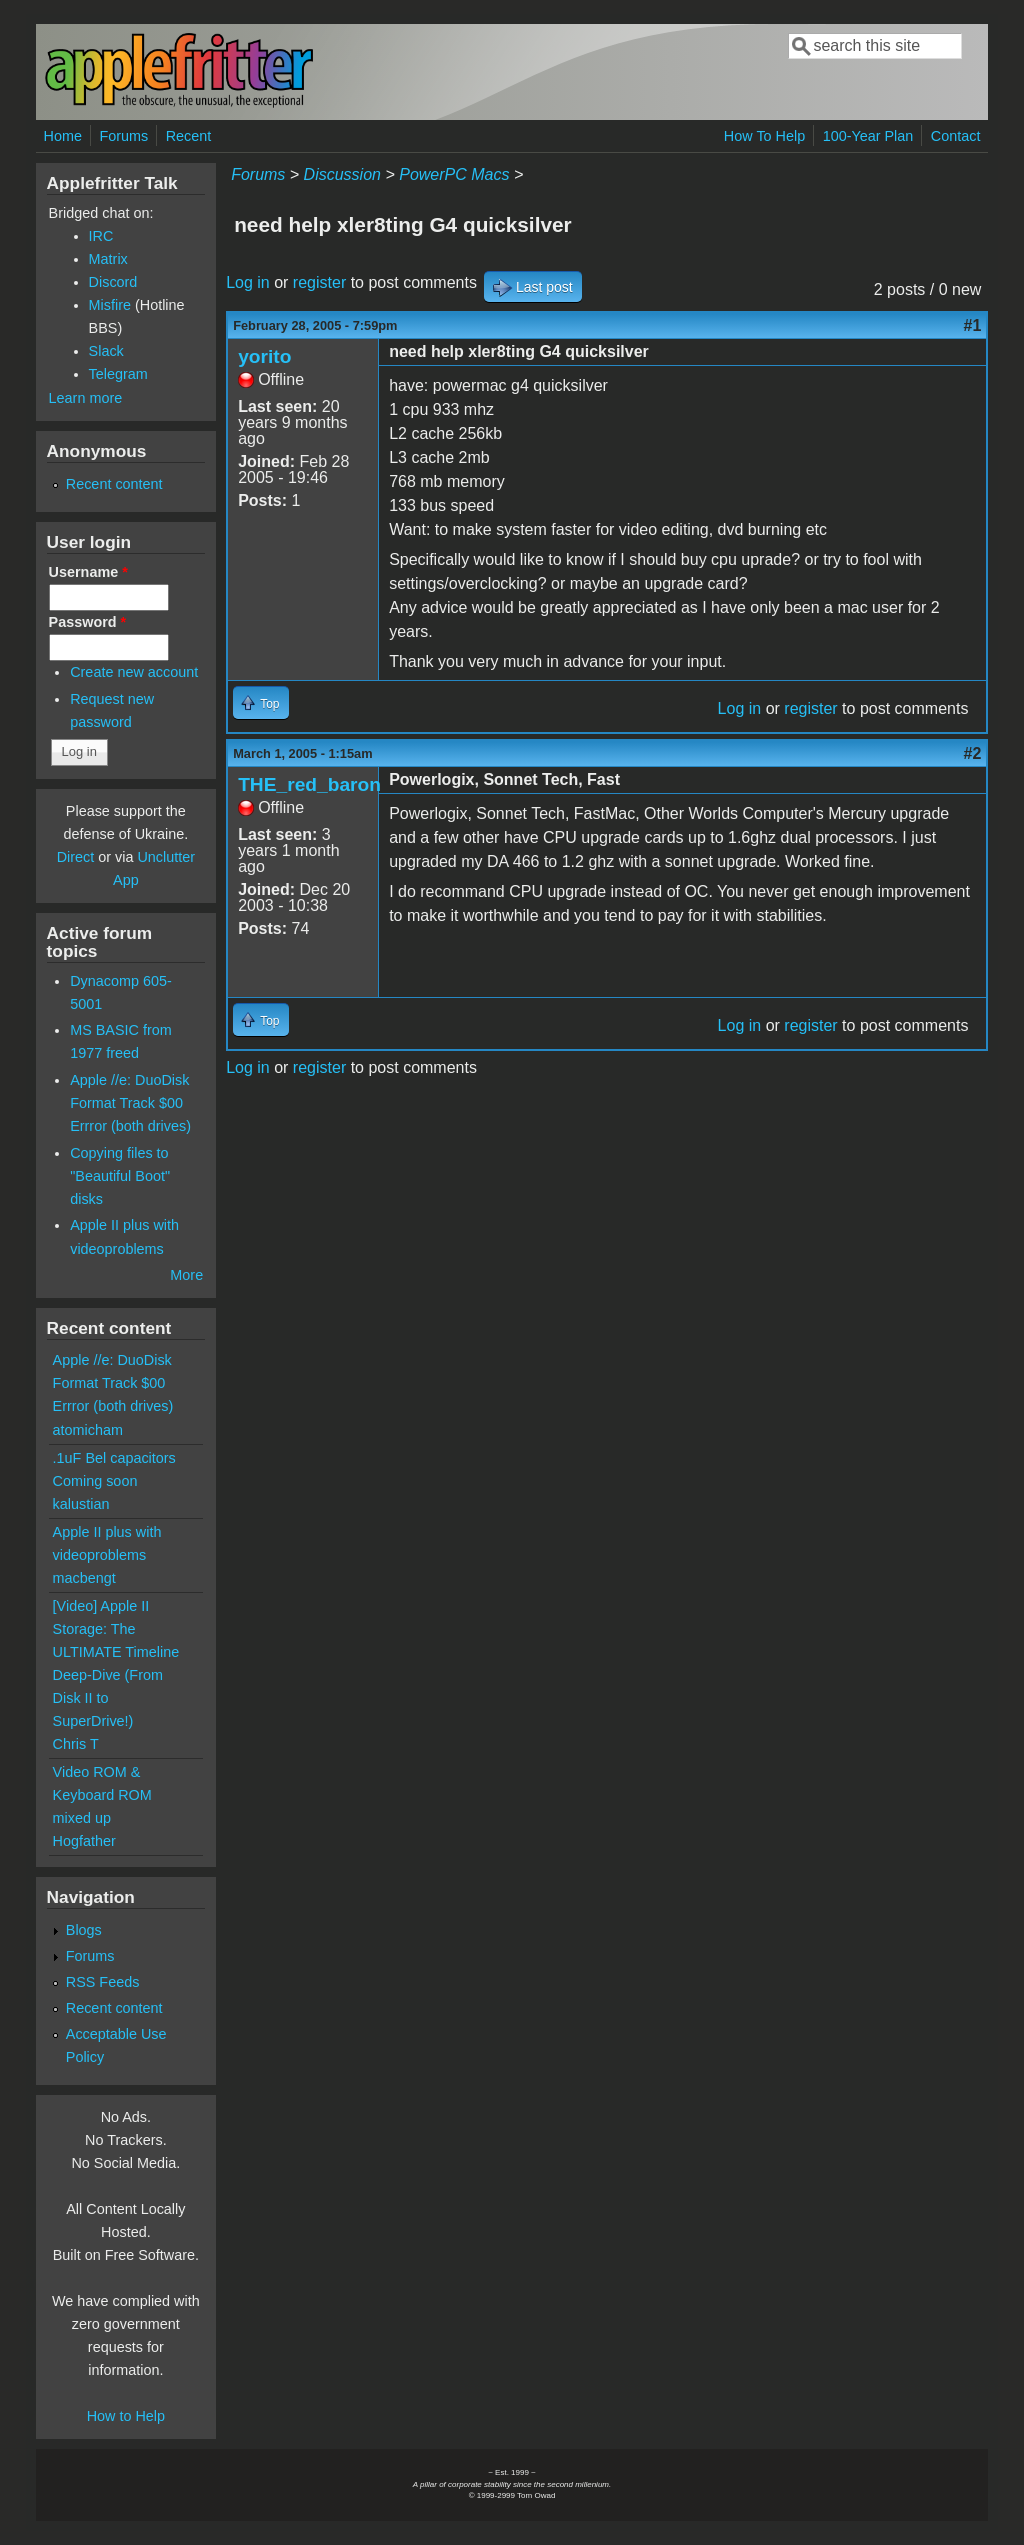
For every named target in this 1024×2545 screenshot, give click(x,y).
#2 (973, 753)
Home (63, 136)
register (319, 282)
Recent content (114, 484)
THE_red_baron (309, 784)
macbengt (84, 1578)
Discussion (342, 174)
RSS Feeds (103, 1982)
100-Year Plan (868, 136)
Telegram (118, 374)
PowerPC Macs (454, 174)
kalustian (81, 1504)
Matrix (108, 259)
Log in (248, 282)
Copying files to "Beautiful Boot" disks (120, 1176)
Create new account (134, 672)
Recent (189, 136)
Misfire (110, 305)
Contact (956, 136)
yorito (264, 356)
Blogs (84, 1930)
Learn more (86, 398)
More (186, 1275)
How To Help (764, 136)
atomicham (88, 1430)
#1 (973, 325)
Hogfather (84, 1841)
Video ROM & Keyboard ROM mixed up (102, 1795)
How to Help (126, 2416)
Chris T (76, 1744)
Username (88, 572)
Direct (76, 857)
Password (88, 622)
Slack (106, 351)
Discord (113, 282)
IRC (101, 236)
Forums (123, 136)
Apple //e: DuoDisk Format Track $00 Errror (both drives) (130, 1103)
